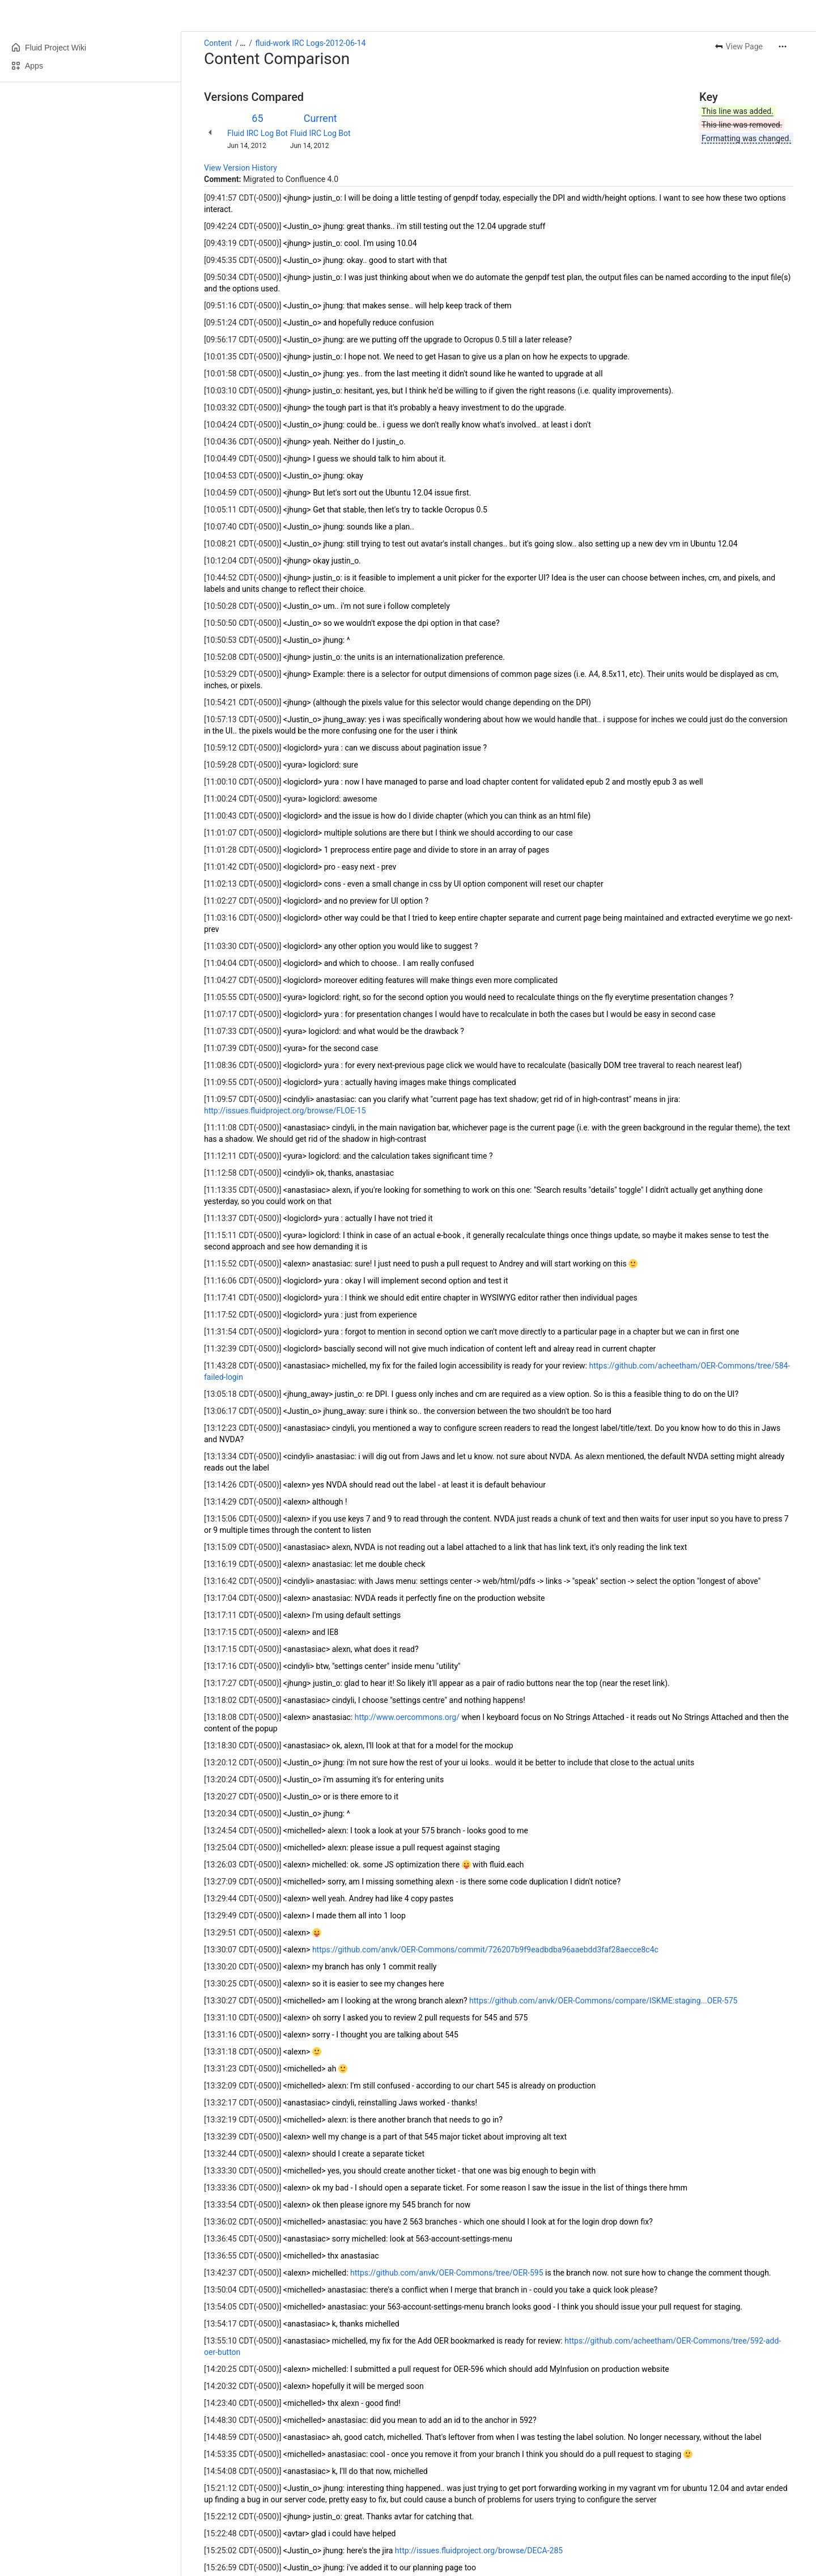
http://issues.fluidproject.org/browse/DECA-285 (479, 2550)
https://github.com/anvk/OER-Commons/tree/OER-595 (446, 2272)
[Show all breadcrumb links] (242, 43)
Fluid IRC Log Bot (257, 133)
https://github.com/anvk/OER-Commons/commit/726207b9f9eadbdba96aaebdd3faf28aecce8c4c (485, 1949)
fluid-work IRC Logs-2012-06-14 (311, 43)
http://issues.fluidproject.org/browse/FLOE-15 (285, 1110)
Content (218, 43)
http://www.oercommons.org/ (407, 1717)
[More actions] (782, 46)
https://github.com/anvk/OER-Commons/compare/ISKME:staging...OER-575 (603, 2000)
